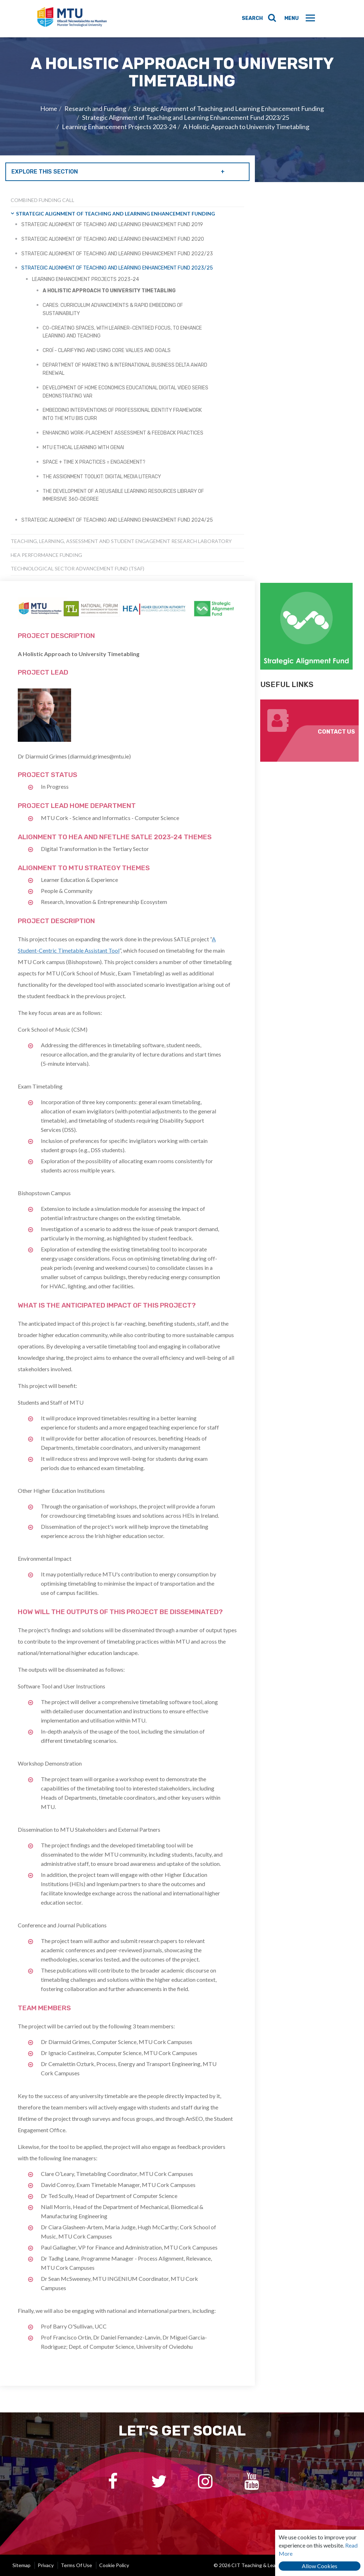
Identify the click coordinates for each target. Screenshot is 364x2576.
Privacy (46, 2565)
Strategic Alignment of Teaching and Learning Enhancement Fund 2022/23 (117, 254)
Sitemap (21, 2565)
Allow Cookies (319, 2565)
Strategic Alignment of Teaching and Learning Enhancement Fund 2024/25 (117, 520)
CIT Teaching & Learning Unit (73, 18)
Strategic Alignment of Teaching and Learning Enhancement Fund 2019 (112, 225)
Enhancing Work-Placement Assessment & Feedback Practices (123, 433)
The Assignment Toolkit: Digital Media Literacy (102, 477)
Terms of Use (76, 2565)
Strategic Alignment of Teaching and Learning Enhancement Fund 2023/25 (185, 117)
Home (48, 108)
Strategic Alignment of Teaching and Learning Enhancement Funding (228, 108)
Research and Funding (95, 108)
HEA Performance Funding (46, 555)
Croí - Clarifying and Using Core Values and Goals (107, 350)
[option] (182, 109)
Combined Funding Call (42, 200)
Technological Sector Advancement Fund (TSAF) (77, 568)
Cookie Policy (114, 2565)
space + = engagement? (94, 462)
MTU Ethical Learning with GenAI (83, 448)
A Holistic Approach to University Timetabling (246, 127)
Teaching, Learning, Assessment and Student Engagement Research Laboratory (121, 541)
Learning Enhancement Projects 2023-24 (119, 127)
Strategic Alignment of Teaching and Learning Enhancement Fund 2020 (112, 239)
